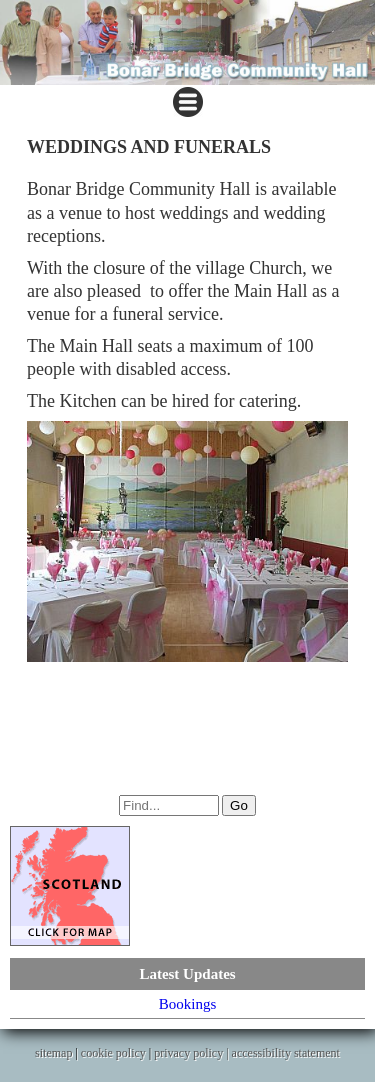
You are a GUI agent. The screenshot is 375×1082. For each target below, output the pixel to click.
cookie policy (113, 1053)
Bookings (188, 1004)
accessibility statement (286, 1053)
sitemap (53, 1053)
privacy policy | (192, 1053)
